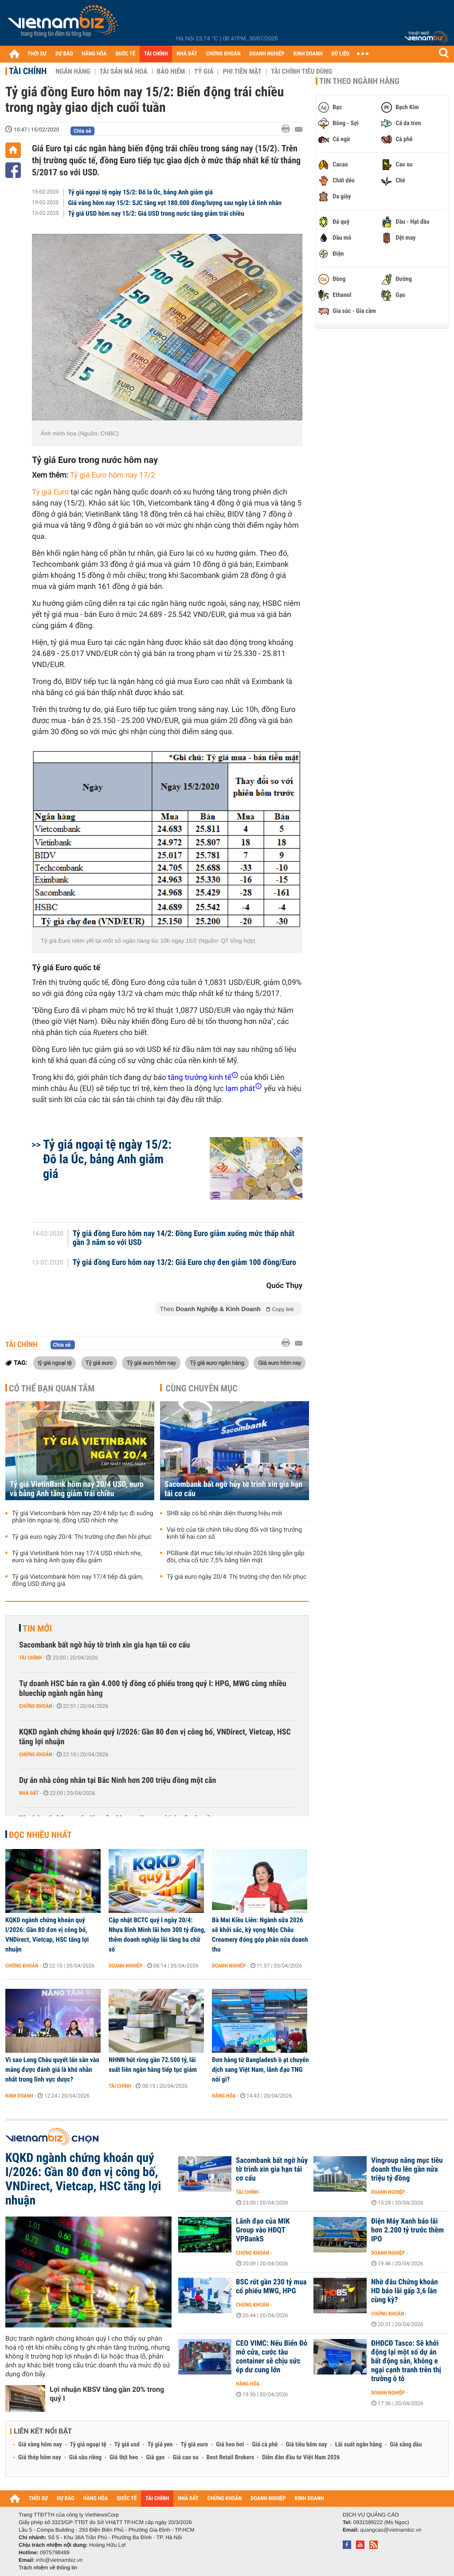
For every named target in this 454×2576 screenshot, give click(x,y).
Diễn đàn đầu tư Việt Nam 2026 (301, 2457)
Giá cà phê (265, 2445)
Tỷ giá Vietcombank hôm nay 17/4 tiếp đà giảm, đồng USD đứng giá (77, 1580)
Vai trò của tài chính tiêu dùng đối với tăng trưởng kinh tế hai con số (234, 1533)
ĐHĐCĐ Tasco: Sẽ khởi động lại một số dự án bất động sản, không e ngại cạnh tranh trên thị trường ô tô (406, 2361)
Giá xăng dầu (406, 2445)
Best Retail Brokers (230, 2457)
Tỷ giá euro (99, 1363)
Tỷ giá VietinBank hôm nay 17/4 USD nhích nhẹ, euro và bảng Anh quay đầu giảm (77, 1557)
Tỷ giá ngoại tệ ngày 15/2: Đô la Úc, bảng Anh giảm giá (140, 192)
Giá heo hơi (230, 2445)
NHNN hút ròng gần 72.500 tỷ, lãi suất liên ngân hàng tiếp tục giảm (153, 2065)
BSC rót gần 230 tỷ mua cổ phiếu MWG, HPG (271, 2286)
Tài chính (28, 71)
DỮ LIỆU (340, 54)
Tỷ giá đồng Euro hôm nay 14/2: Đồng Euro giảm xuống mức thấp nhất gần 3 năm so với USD (183, 1238)
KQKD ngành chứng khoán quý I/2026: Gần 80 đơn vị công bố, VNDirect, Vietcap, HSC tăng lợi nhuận (155, 1736)
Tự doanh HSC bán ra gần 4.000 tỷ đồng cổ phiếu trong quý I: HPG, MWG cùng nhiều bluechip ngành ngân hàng (152, 1688)
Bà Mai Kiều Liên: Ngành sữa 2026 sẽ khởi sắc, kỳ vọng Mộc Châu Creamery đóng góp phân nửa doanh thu (260, 1934)
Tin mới (37, 1628)
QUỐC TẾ (125, 54)
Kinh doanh (19, 2096)
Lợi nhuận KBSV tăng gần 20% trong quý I (107, 2393)
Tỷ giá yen (160, 2445)
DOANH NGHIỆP (266, 54)
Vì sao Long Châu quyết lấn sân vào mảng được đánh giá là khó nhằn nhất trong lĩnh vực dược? (52, 2069)
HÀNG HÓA (94, 54)
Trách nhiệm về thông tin (48, 2567)
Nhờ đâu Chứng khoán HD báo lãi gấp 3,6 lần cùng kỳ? (404, 2291)
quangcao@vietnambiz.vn (390, 2530)
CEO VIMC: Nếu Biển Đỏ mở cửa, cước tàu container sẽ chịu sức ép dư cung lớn (271, 2357)
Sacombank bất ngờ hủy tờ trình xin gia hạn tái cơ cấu (233, 1489)
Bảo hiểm (171, 71)
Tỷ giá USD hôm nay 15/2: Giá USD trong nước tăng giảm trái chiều (156, 213)
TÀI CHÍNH (156, 54)
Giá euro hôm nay (279, 1363)
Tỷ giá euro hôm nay (151, 1363)
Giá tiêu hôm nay (306, 2445)
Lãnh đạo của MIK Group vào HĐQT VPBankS (263, 2230)
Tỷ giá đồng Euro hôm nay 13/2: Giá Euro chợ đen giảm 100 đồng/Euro (184, 1262)
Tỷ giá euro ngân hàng (217, 1363)
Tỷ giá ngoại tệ (88, 2445)
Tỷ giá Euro (50, 492)
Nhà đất (29, 1793)
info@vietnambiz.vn (59, 2560)
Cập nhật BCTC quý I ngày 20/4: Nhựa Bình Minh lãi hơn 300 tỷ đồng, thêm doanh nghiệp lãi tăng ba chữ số (157, 1934)
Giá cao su (186, 2457)
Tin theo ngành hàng (359, 81)
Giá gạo (155, 2457)
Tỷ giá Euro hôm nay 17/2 (112, 475)
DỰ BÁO (64, 54)
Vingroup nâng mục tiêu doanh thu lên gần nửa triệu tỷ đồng (406, 2169)
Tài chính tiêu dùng (301, 71)
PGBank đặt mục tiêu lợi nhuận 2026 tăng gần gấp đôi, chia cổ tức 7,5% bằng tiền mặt (236, 1557)
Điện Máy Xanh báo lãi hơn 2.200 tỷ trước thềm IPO (407, 2230)
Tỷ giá (203, 71)
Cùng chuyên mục (202, 1388)
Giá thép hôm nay (39, 2457)
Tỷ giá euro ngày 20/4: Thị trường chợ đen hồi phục (82, 1537)
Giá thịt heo (124, 2457)
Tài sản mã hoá (124, 71)
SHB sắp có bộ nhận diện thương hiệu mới (224, 1513)
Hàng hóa (223, 2096)
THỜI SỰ (37, 54)
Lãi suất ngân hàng (358, 2445)
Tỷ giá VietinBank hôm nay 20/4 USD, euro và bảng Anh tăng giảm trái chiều (77, 1489)
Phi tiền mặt (242, 71)
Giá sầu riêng (85, 2457)
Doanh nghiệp (125, 1966)
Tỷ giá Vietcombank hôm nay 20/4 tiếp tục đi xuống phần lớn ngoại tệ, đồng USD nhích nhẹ (82, 1517)
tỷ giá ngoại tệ (54, 1363)
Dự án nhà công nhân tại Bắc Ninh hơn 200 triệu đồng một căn (117, 1780)
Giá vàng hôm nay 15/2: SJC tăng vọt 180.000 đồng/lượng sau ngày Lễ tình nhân (175, 203)
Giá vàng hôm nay (40, 2445)
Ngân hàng (72, 71)
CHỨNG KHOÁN (223, 54)
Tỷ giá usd (127, 2445)
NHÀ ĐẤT (186, 54)
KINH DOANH (308, 54)
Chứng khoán (35, 1706)
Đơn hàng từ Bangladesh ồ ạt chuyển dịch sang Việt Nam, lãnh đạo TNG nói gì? (260, 2069)
